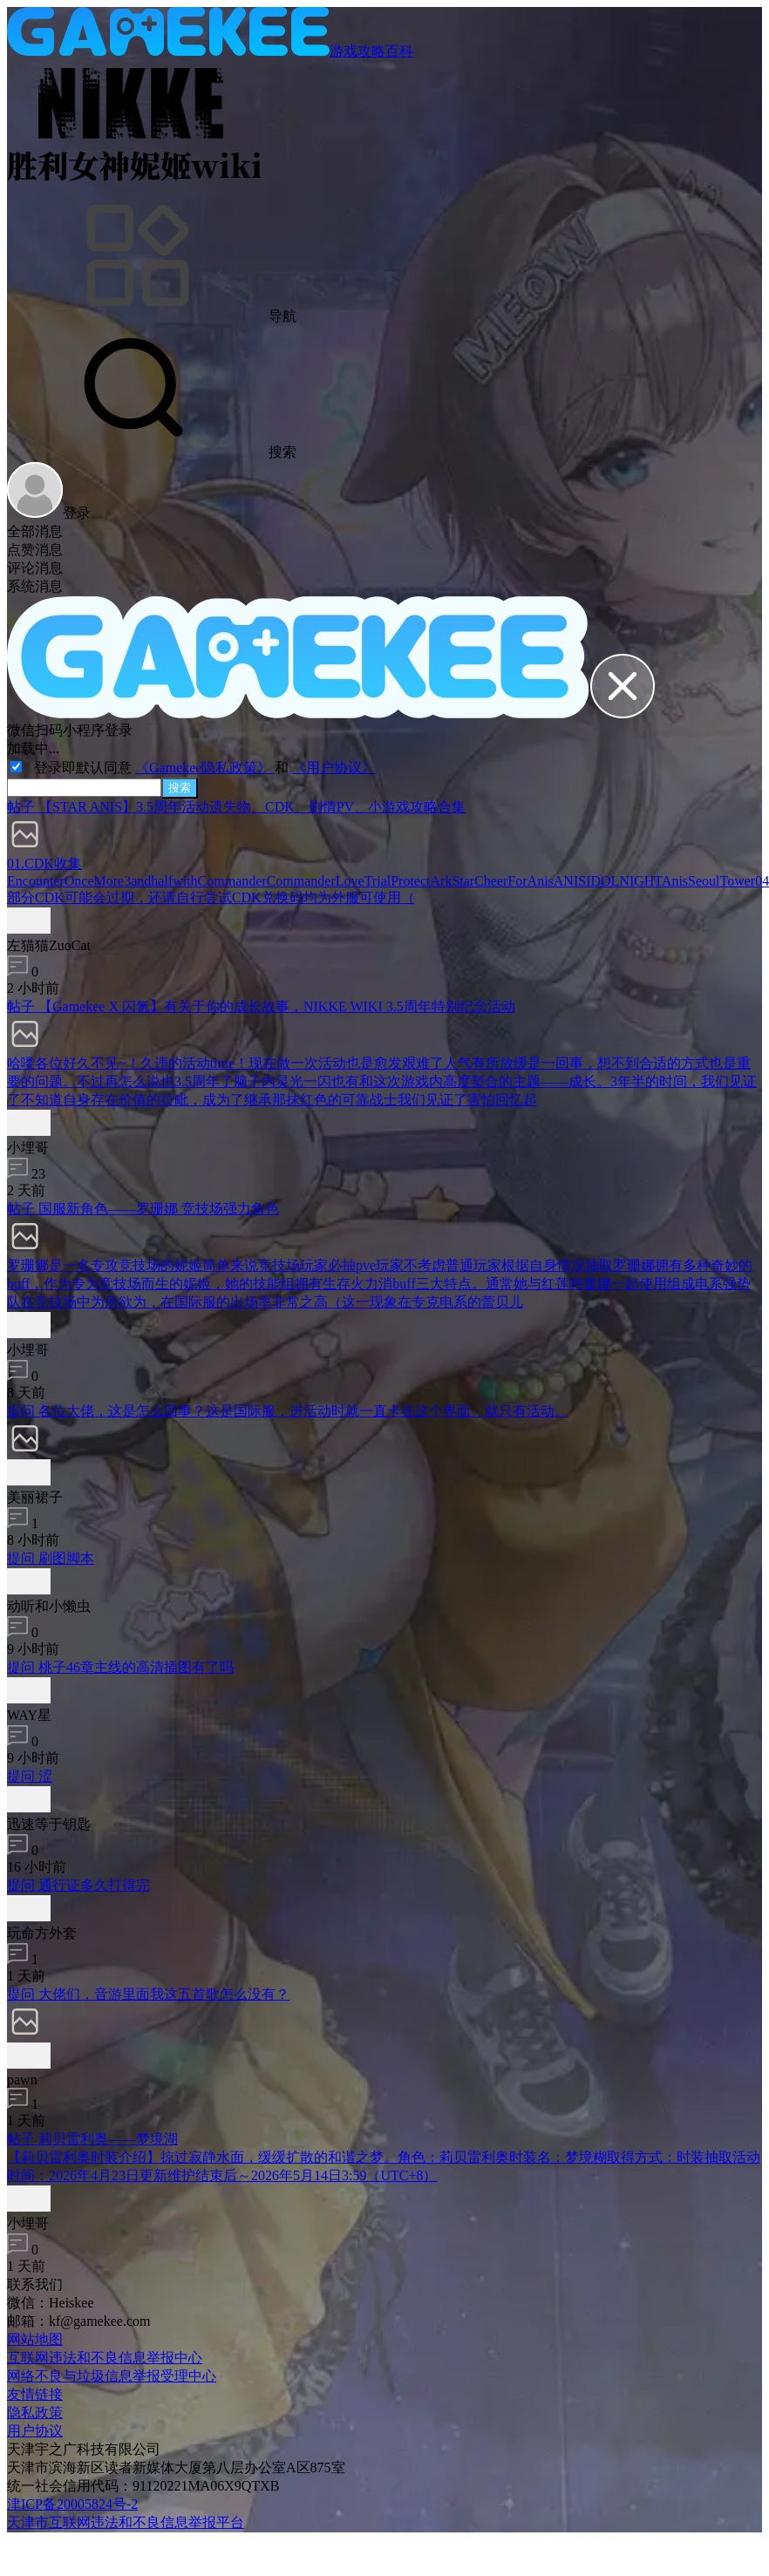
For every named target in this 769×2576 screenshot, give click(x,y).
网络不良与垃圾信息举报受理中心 (111, 2376)
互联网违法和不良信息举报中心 (104, 2357)
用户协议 (35, 2430)
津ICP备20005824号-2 (72, 2504)
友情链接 (35, 2394)
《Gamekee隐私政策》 (205, 767)
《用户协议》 (334, 767)
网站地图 (35, 2339)
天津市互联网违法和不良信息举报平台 (125, 2522)
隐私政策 (35, 2412)
